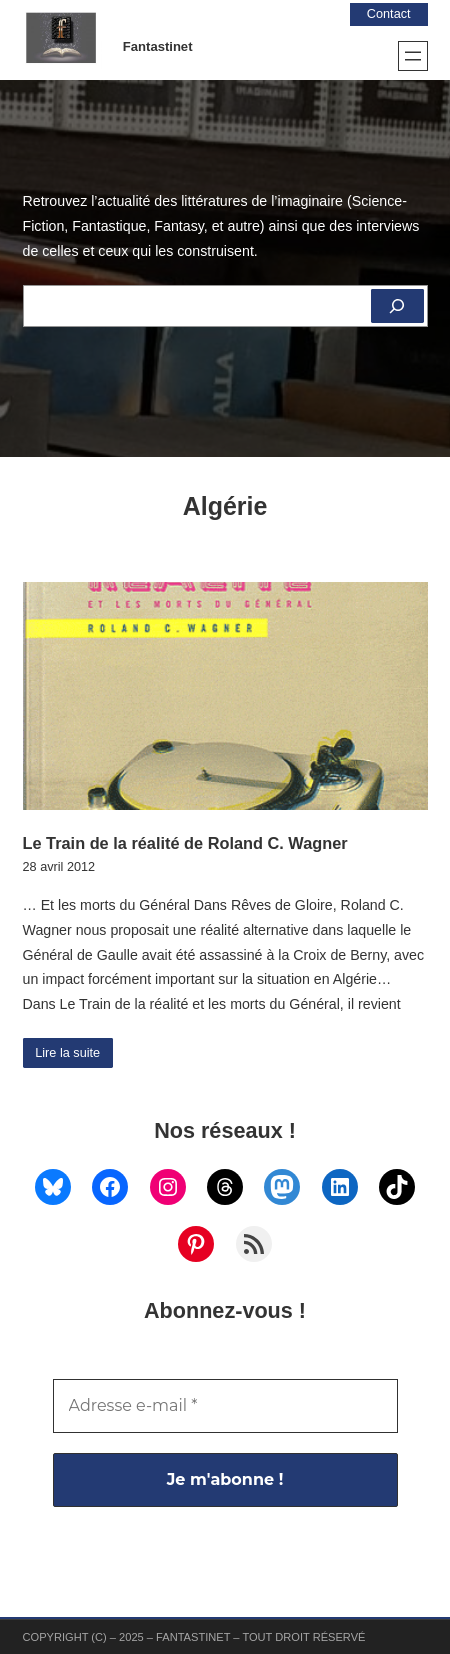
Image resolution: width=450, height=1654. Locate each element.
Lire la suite (67, 1053)
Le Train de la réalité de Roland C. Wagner (185, 843)
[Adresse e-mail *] (225, 1406)
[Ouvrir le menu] (413, 56)
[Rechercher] (397, 306)
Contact (389, 14)
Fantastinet (158, 46)
